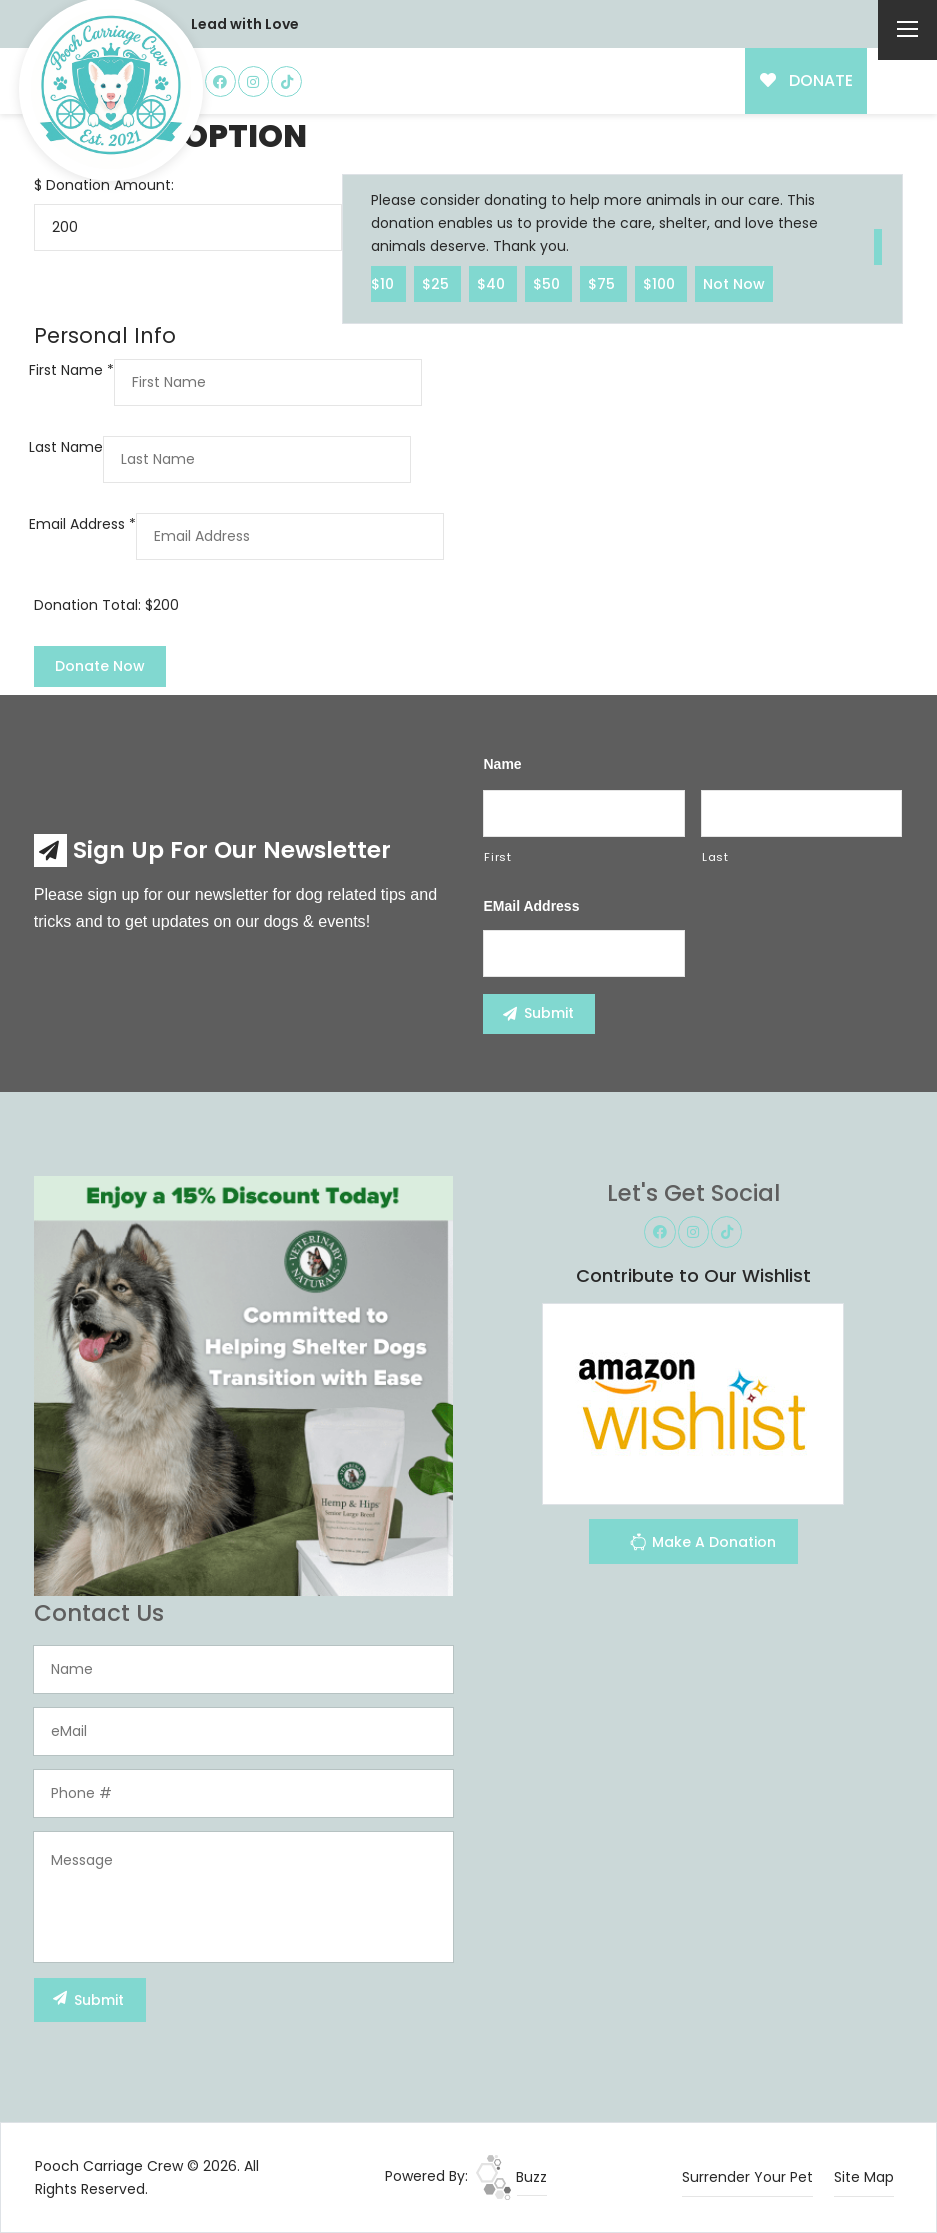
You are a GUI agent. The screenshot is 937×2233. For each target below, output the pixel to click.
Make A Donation (702, 1544)
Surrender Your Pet (747, 2177)
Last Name (66, 447)
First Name (71, 370)
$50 (548, 283)
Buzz (511, 2177)
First (497, 857)
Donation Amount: (110, 185)
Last (715, 857)
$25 (437, 283)
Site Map (864, 2177)
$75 (603, 283)
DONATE (806, 80)
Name (502, 764)
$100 (661, 283)
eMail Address (531, 906)
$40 (493, 283)
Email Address (82, 524)
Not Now (734, 283)
